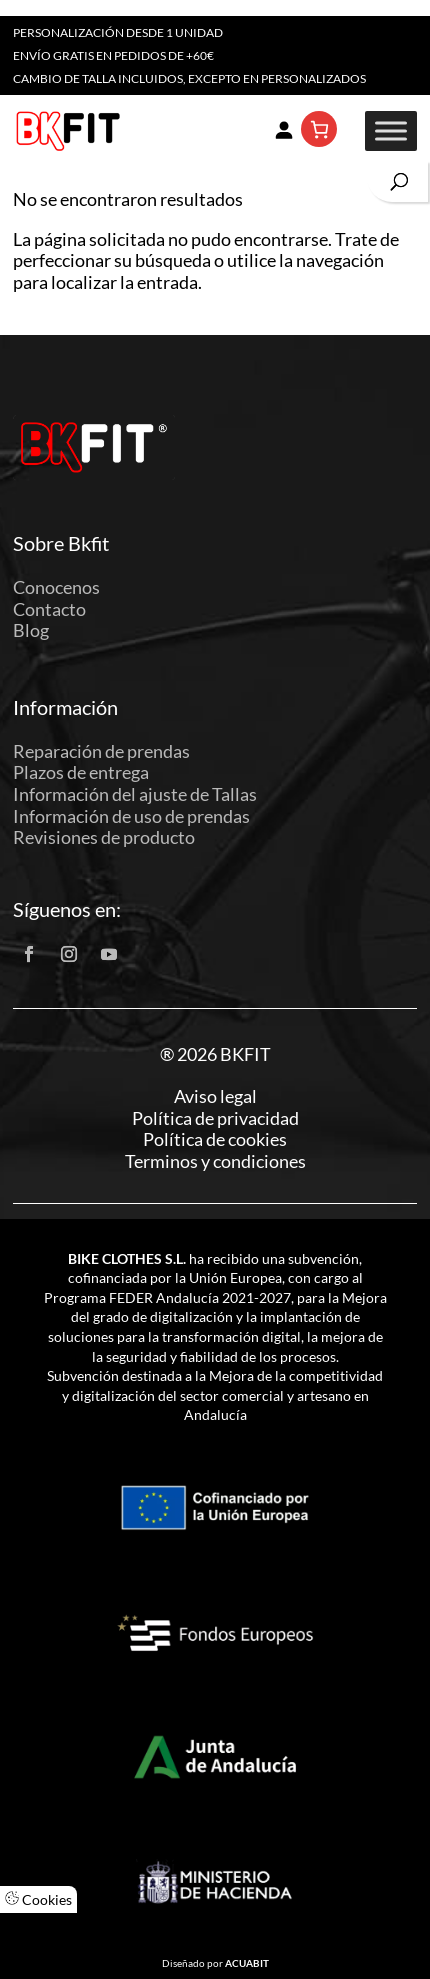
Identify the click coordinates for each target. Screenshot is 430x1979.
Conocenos (56, 587)
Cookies (38, 1899)
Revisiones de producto (104, 837)
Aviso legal (215, 1096)
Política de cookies (215, 1139)
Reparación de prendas (101, 751)
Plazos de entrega (81, 772)
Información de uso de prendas (131, 816)
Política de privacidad (215, 1118)
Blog (31, 630)
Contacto (49, 609)
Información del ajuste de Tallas (135, 794)
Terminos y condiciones (215, 1161)
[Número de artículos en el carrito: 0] (319, 129)
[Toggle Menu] (391, 131)
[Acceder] (283, 129)
